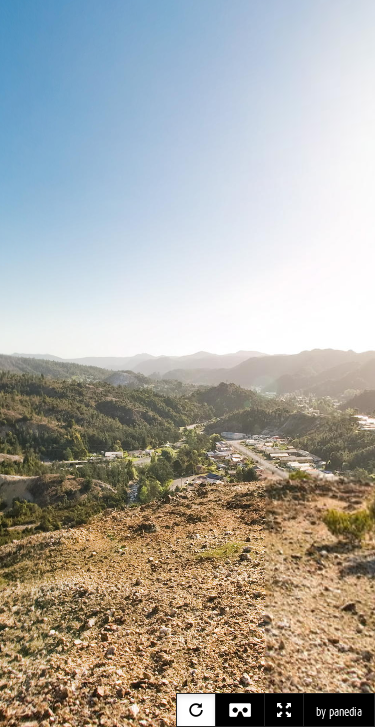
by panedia (339, 712)
